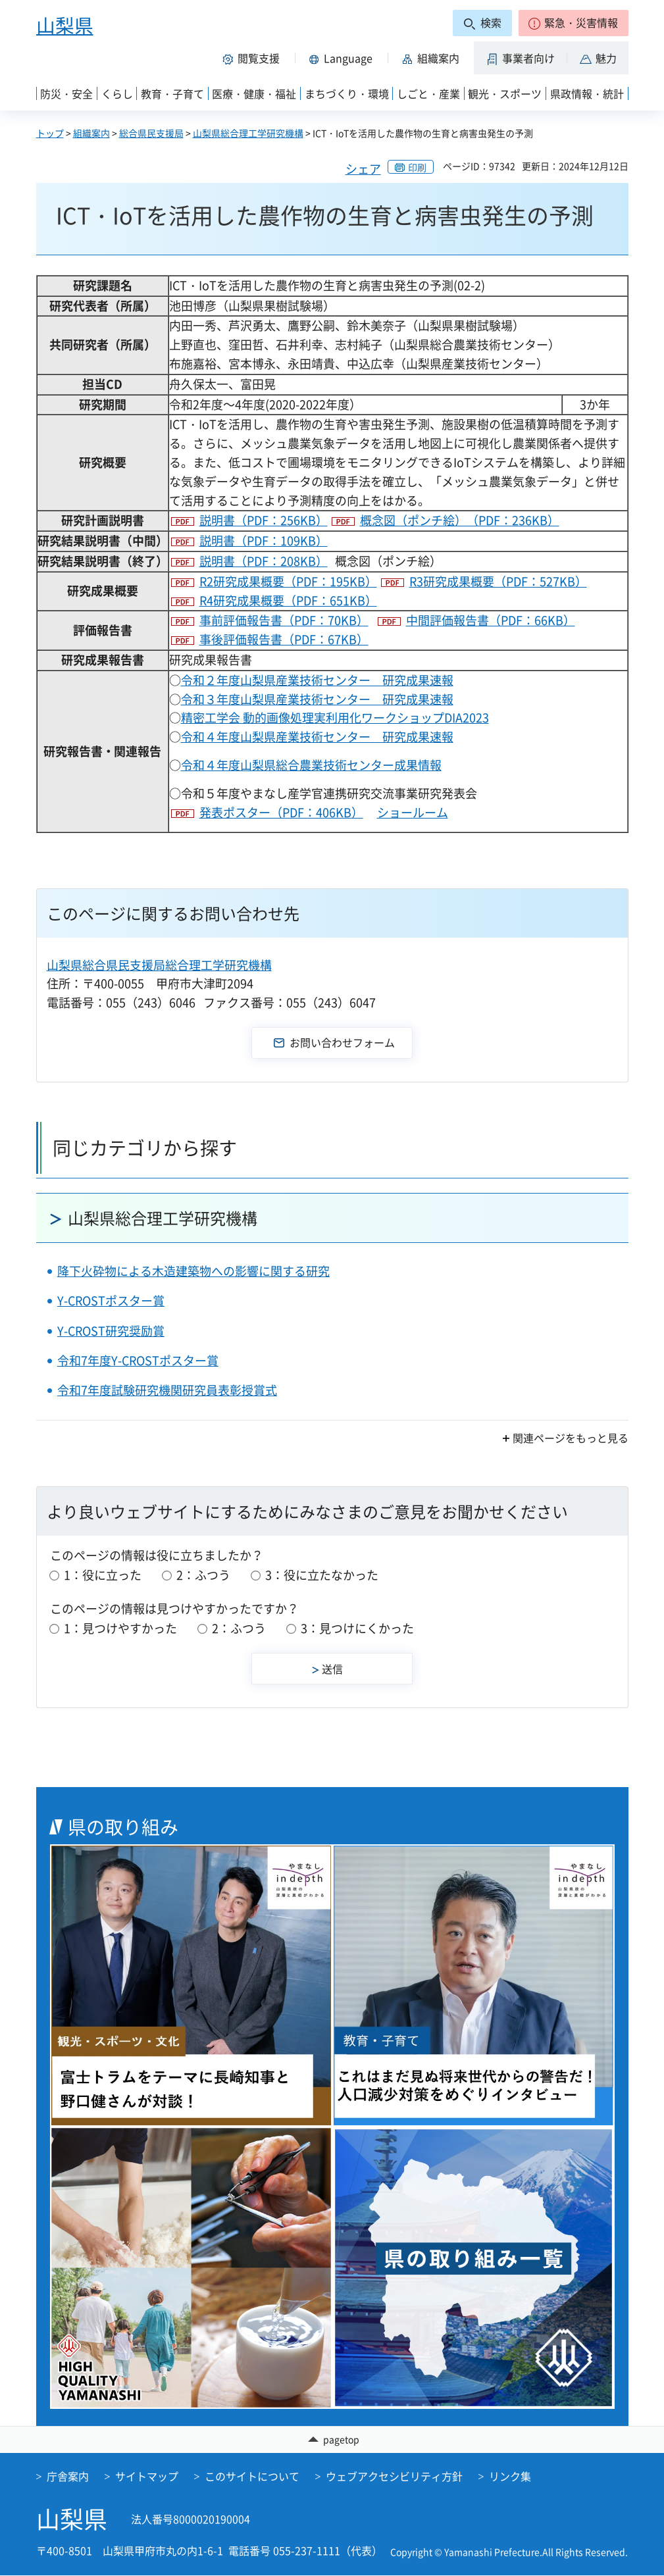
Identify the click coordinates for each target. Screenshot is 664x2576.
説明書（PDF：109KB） (263, 540)
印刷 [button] (417, 167)
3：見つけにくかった (357, 1628)
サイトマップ (146, 2477)
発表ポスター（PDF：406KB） (281, 812)
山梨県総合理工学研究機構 (248, 132)
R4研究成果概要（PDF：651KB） (288, 600)
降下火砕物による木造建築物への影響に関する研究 (193, 1271)
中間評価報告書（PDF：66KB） (490, 620)
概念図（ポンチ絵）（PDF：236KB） (459, 520)
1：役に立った (102, 1575)
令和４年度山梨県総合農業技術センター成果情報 (311, 765)
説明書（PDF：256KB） (263, 520)
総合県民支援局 (151, 132)
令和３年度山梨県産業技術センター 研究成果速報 (317, 699)
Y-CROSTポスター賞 (111, 1300)
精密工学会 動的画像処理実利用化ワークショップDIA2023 (335, 717)
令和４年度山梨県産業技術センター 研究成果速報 (317, 736)
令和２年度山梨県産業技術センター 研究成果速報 (317, 680)
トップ (50, 132)
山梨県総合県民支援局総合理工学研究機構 (159, 965)
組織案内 (91, 132)
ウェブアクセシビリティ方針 (394, 2477)
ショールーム (412, 812)
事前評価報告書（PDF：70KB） (284, 620)
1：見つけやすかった (120, 1628)
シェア (363, 169)
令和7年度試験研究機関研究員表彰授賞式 (167, 1390)
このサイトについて (252, 2477)
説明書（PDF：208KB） (263, 561)
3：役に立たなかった (321, 1575)
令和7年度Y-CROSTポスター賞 (137, 1360)
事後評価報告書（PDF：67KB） (284, 639)
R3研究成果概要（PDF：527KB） (498, 581)
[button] (573, 23)
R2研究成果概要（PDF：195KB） (288, 581)
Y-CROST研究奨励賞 (111, 1331)
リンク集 (510, 2477)
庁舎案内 (68, 2477)
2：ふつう (203, 1575)
